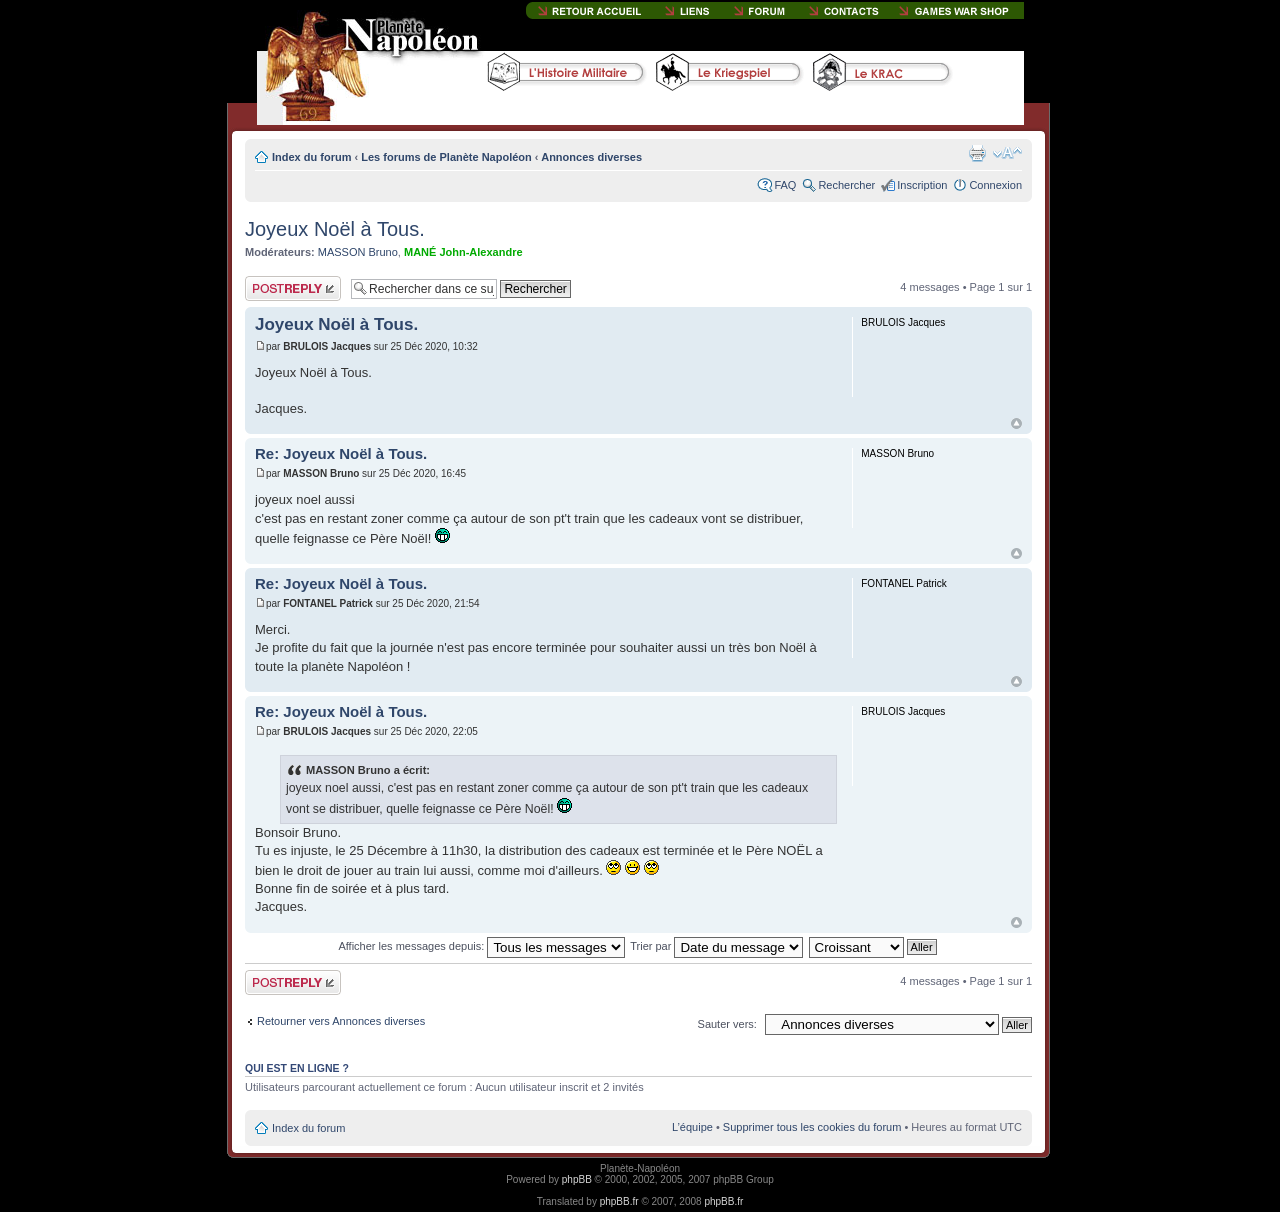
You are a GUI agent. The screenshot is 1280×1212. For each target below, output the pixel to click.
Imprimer (977, 153)
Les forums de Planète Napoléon (446, 157)
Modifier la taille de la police (1007, 153)
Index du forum (311, 157)
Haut (1016, 423)
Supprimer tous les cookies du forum (812, 1127)
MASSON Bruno (358, 252)
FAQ (785, 185)
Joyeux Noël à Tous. (335, 229)
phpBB (577, 1179)
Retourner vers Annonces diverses (341, 1021)
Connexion (995, 185)
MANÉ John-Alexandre (463, 252)
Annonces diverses (591, 157)
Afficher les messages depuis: (481, 946)
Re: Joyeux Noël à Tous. (341, 453)
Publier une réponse (293, 288)
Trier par (716, 946)
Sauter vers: (727, 1024)
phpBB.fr (619, 1201)
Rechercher (846, 185)
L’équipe (692, 1127)
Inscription (922, 185)
